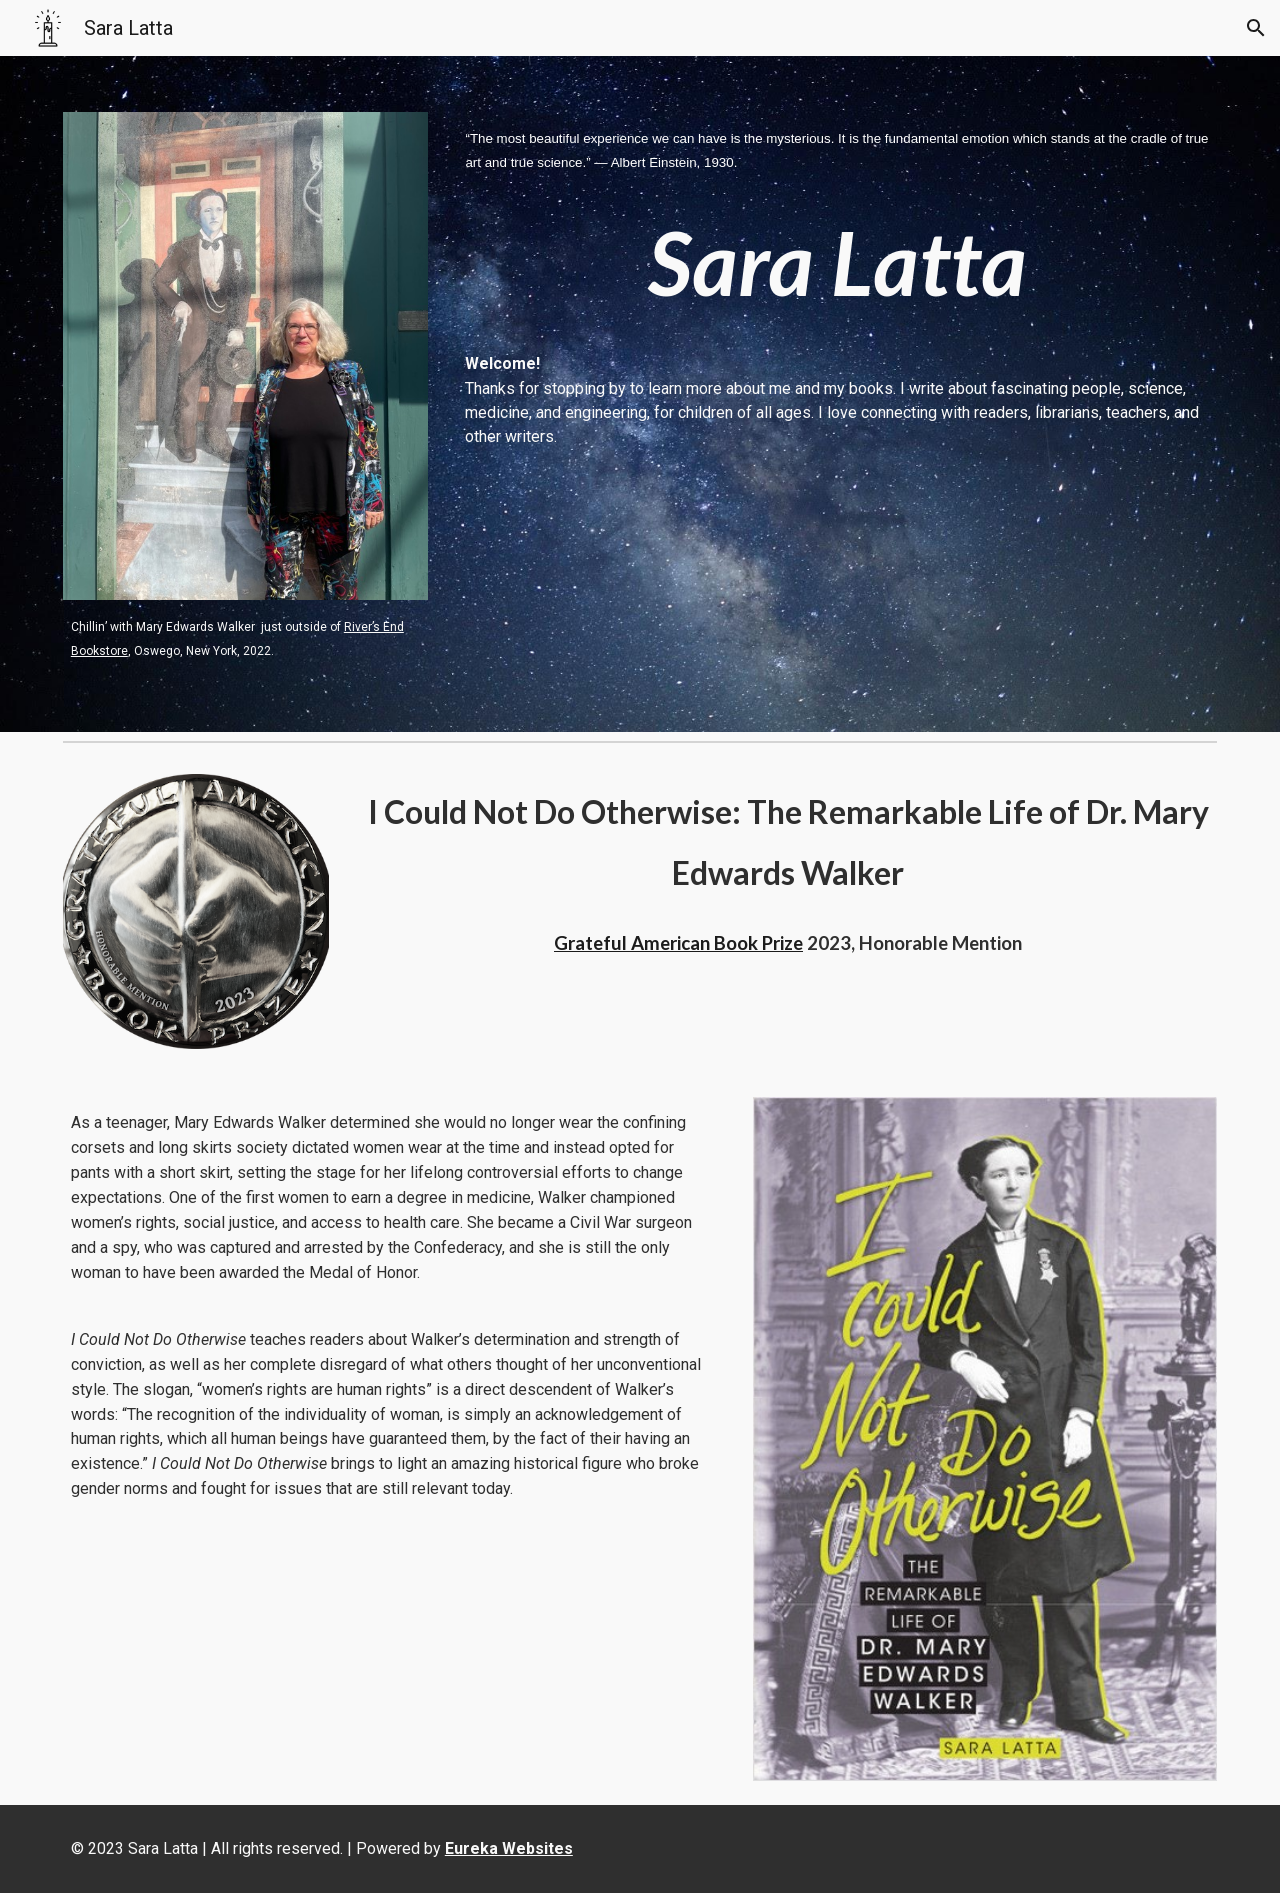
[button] (1256, 28)
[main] (245, 638)
